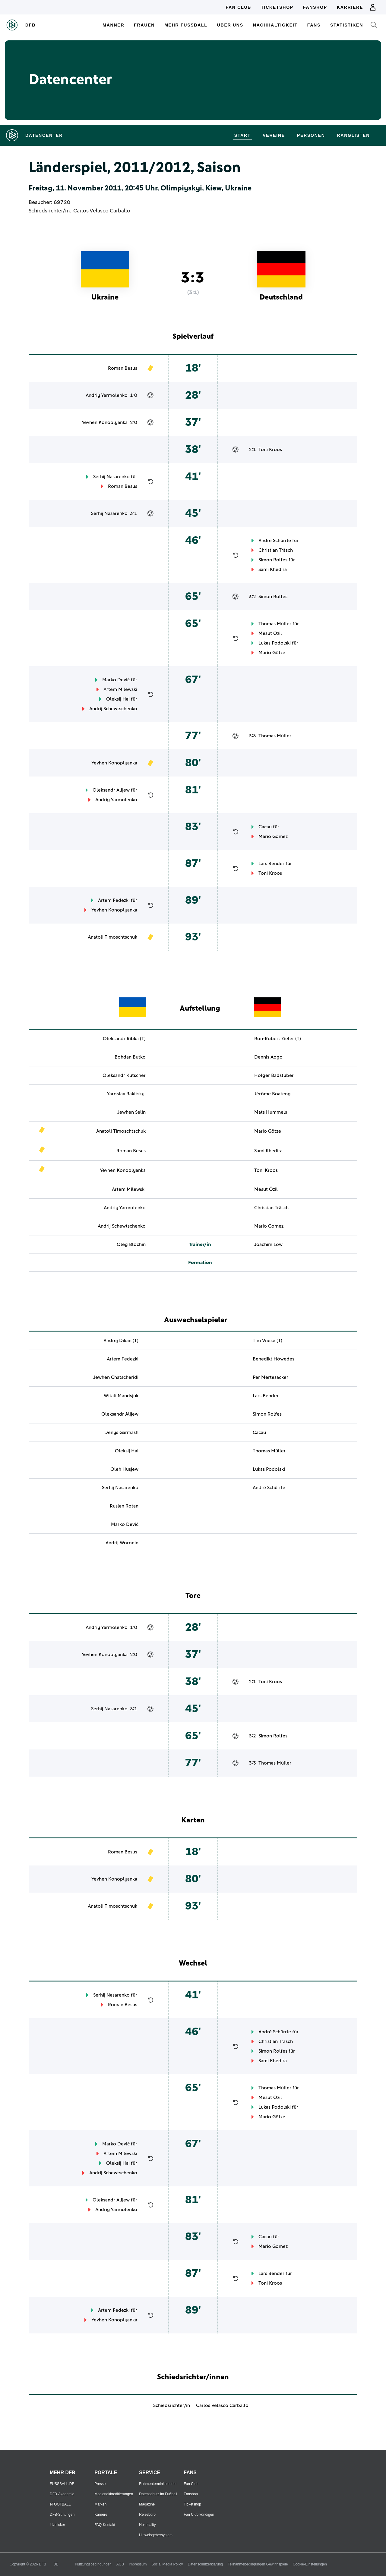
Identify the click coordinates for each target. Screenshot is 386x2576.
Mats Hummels (270, 1112)
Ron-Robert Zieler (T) (277, 1038)
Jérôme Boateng (272, 1093)
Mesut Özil (270, 633)
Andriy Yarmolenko (107, 395)
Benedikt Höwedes (273, 1359)
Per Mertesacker (270, 1377)
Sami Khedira (272, 569)
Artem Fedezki (114, 900)
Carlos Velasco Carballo (101, 211)
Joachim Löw (268, 1244)
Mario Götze (271, 652)
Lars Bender (271, 863)
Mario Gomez (273, 836)
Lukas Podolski (274, 643)
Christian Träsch (275, 550)
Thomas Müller (274, 623)
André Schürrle (274, 540)
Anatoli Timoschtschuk (112, 937)
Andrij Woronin (122, 1542)
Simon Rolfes (272, 559)
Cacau (265, 826)
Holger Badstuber (274, 1075)
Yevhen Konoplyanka (105, 422)
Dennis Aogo (268, 1057)
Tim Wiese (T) (267, 1340)
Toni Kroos (270, 449)
